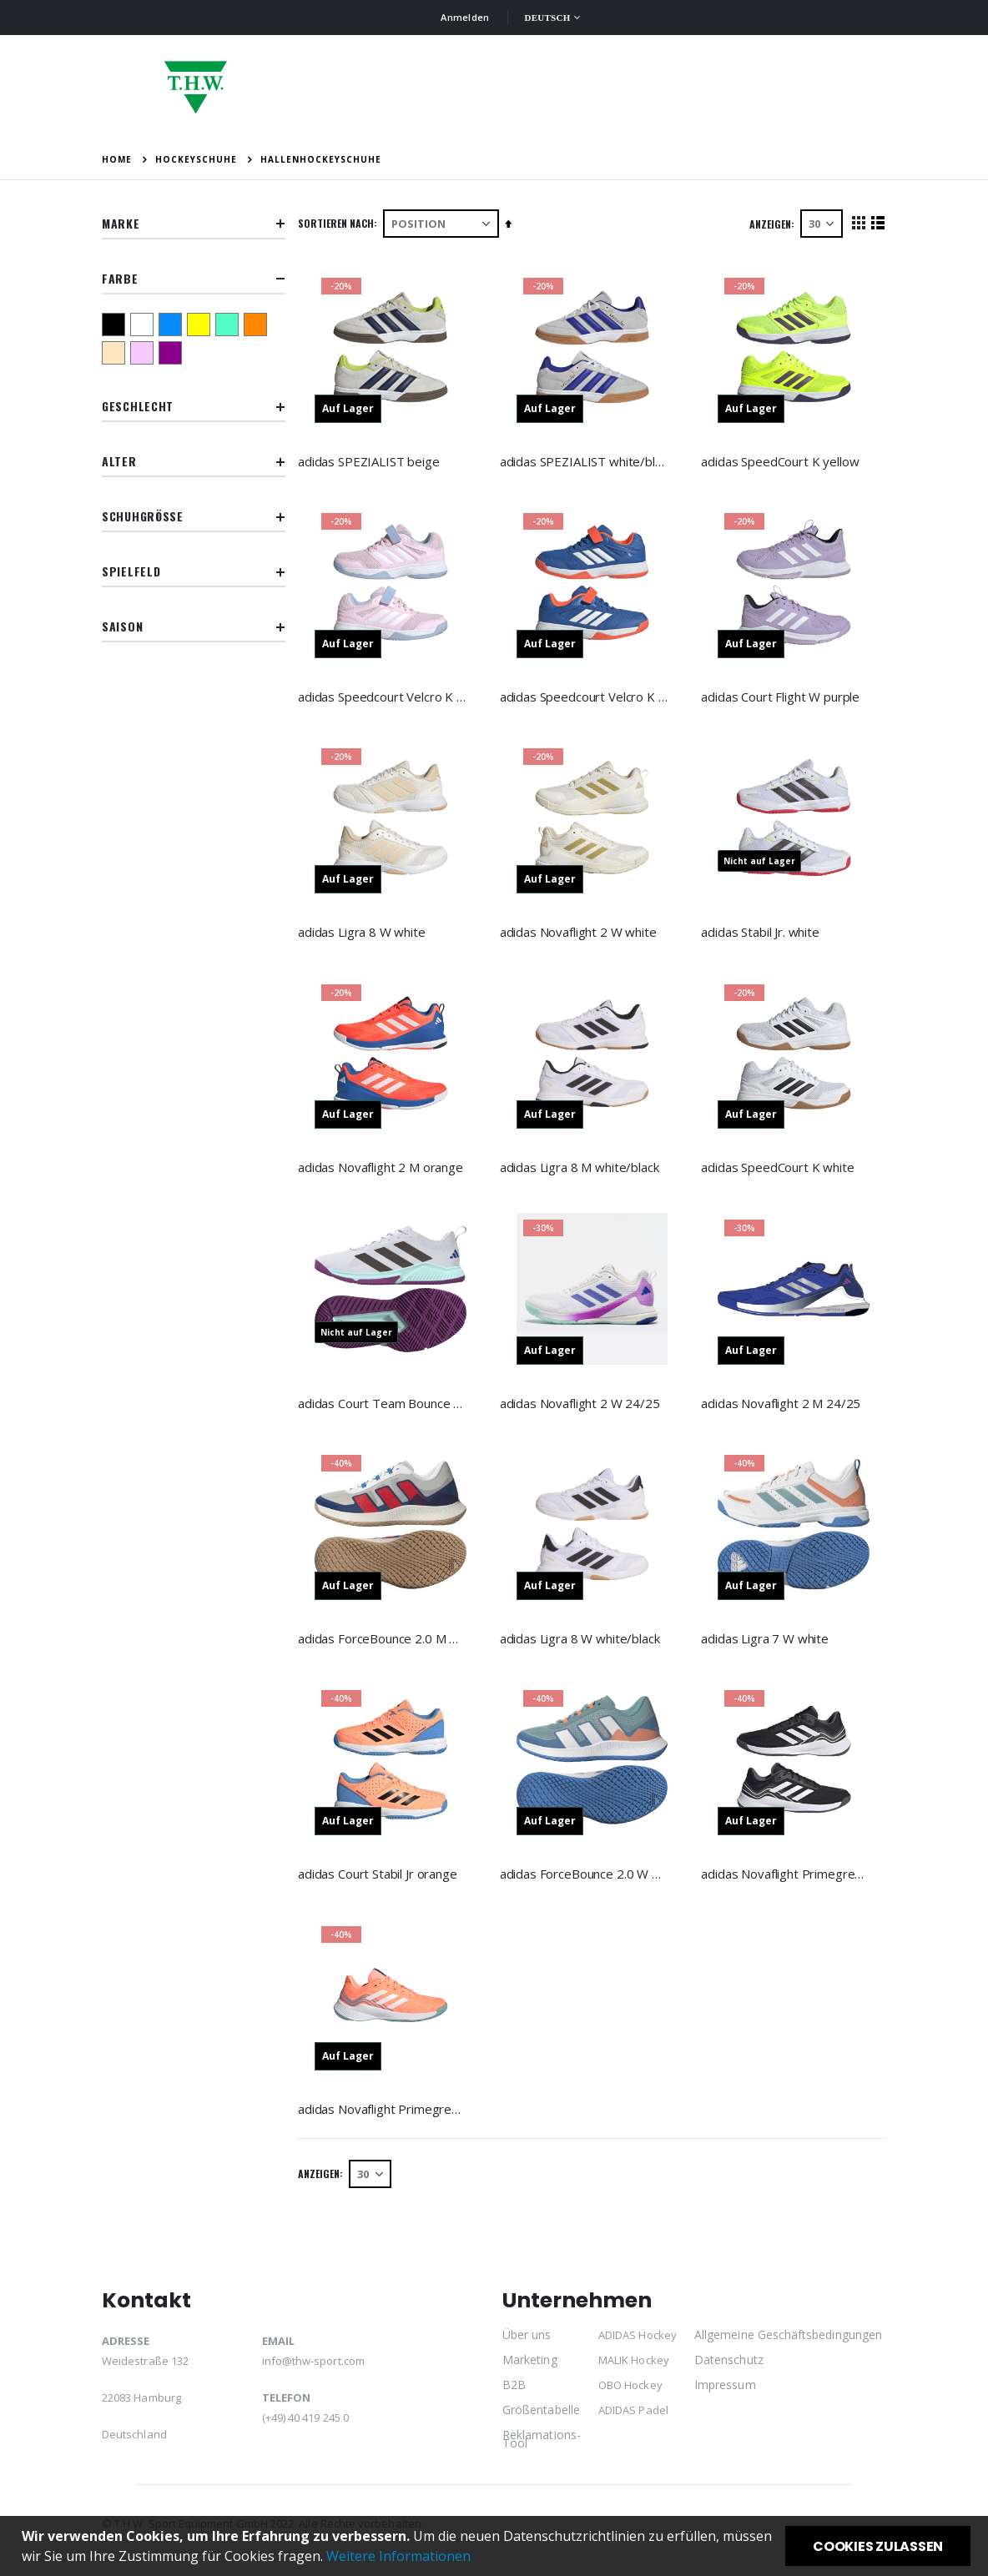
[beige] (116, 353)
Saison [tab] (193, 627)
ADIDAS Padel (633, 2418)
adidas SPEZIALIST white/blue (585, 459)
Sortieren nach (340, 223)
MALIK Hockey (633, 2368)
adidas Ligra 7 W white (766, 1641)
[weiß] (144, 324)
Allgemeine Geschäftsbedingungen (788, 2343)
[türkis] (229, 324)
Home (117, 159)
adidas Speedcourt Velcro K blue (585, 695)
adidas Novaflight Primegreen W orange (385, 2114)
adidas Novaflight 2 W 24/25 (582, 1405)
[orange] (258, 324)
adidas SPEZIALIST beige (373, 459)
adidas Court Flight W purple (782, 695)
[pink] (144, 353)
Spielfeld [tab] (193, 572)
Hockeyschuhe (196, 159)
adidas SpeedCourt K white (779, 1168)
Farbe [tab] (193, 278)
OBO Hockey (630, 2393)
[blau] (173, 324)
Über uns (527, 2343)
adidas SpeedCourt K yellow (781, 459)
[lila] (173, 353)
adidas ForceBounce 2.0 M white (385, 1641)
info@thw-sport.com (313, 2369)
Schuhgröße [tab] (193, 517)
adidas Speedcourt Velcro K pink (385, 695)
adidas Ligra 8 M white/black (582, 1168)
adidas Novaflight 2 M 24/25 (782, 1405)
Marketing (529, 2368)
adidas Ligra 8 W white (366, 932)
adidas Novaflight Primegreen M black (786, 1878)
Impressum (725, 2393)
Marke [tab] (193, 223)
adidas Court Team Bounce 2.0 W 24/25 (385, 1405)
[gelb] (201, 324)
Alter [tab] (193, 462)
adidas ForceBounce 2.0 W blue (585, 1878)
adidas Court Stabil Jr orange (381, 1878)
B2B (514, 2393)
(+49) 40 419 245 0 (305, 2425)
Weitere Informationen (398, 2556)
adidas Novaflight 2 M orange (384, 1168)
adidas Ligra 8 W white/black (582, 1641)
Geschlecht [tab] (193, 407)
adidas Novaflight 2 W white (580, 932)
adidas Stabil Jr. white (762, 932)
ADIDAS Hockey (637, 2343)
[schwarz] (116, 324)
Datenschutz (729, 2368)
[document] (496, 2546)
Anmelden (465, 17)
